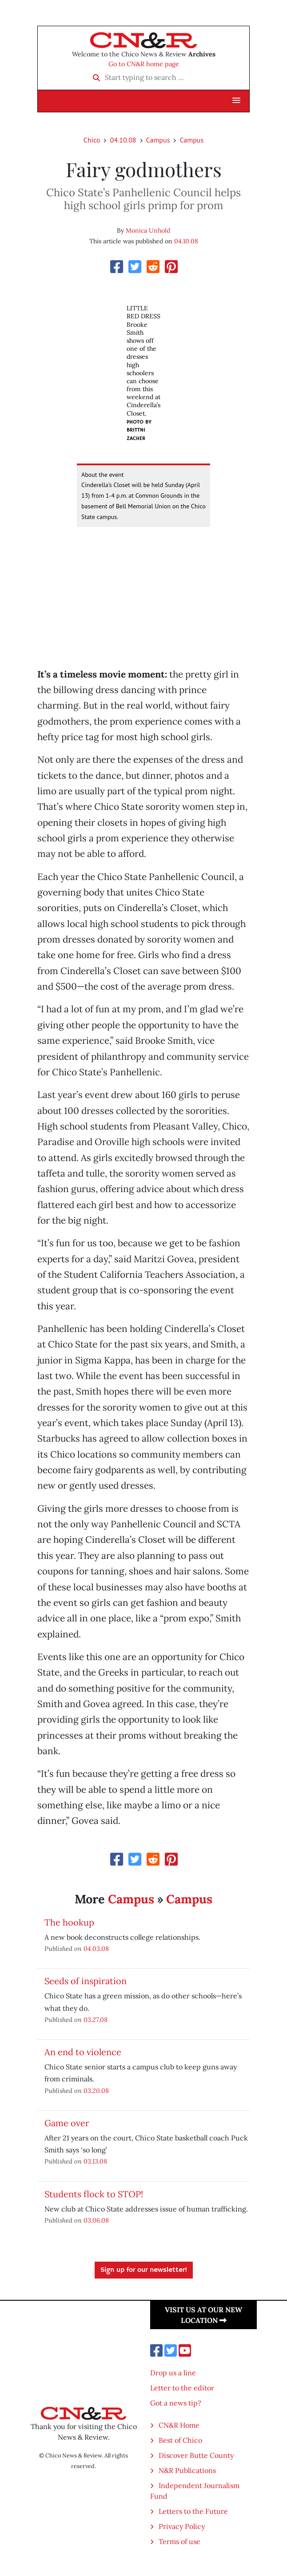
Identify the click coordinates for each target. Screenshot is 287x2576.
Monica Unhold (148, 230)
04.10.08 (123, 139)
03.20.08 (96, 2090)
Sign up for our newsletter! (143, 2270)
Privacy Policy (182, 2526)
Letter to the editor (182, 2387)
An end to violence (82, 2051)
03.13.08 (95, 2161)
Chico (92, 139)
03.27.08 (96, 2019)
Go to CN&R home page (143, 64)
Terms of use (179, 2541)
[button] (236, 101)
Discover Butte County (196, 2455)
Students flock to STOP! (93, 2194)
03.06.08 (96, 2220)
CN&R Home (179, 2425)
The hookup (69, 1922)
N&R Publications (187, 2470)
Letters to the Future (193, 2511)
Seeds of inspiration (85, 1980)
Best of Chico (180, 2440)
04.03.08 (96, 1948)
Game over (66, 2122)
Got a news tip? (175, 2402)
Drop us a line (173, 2372)
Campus (158, 139)
